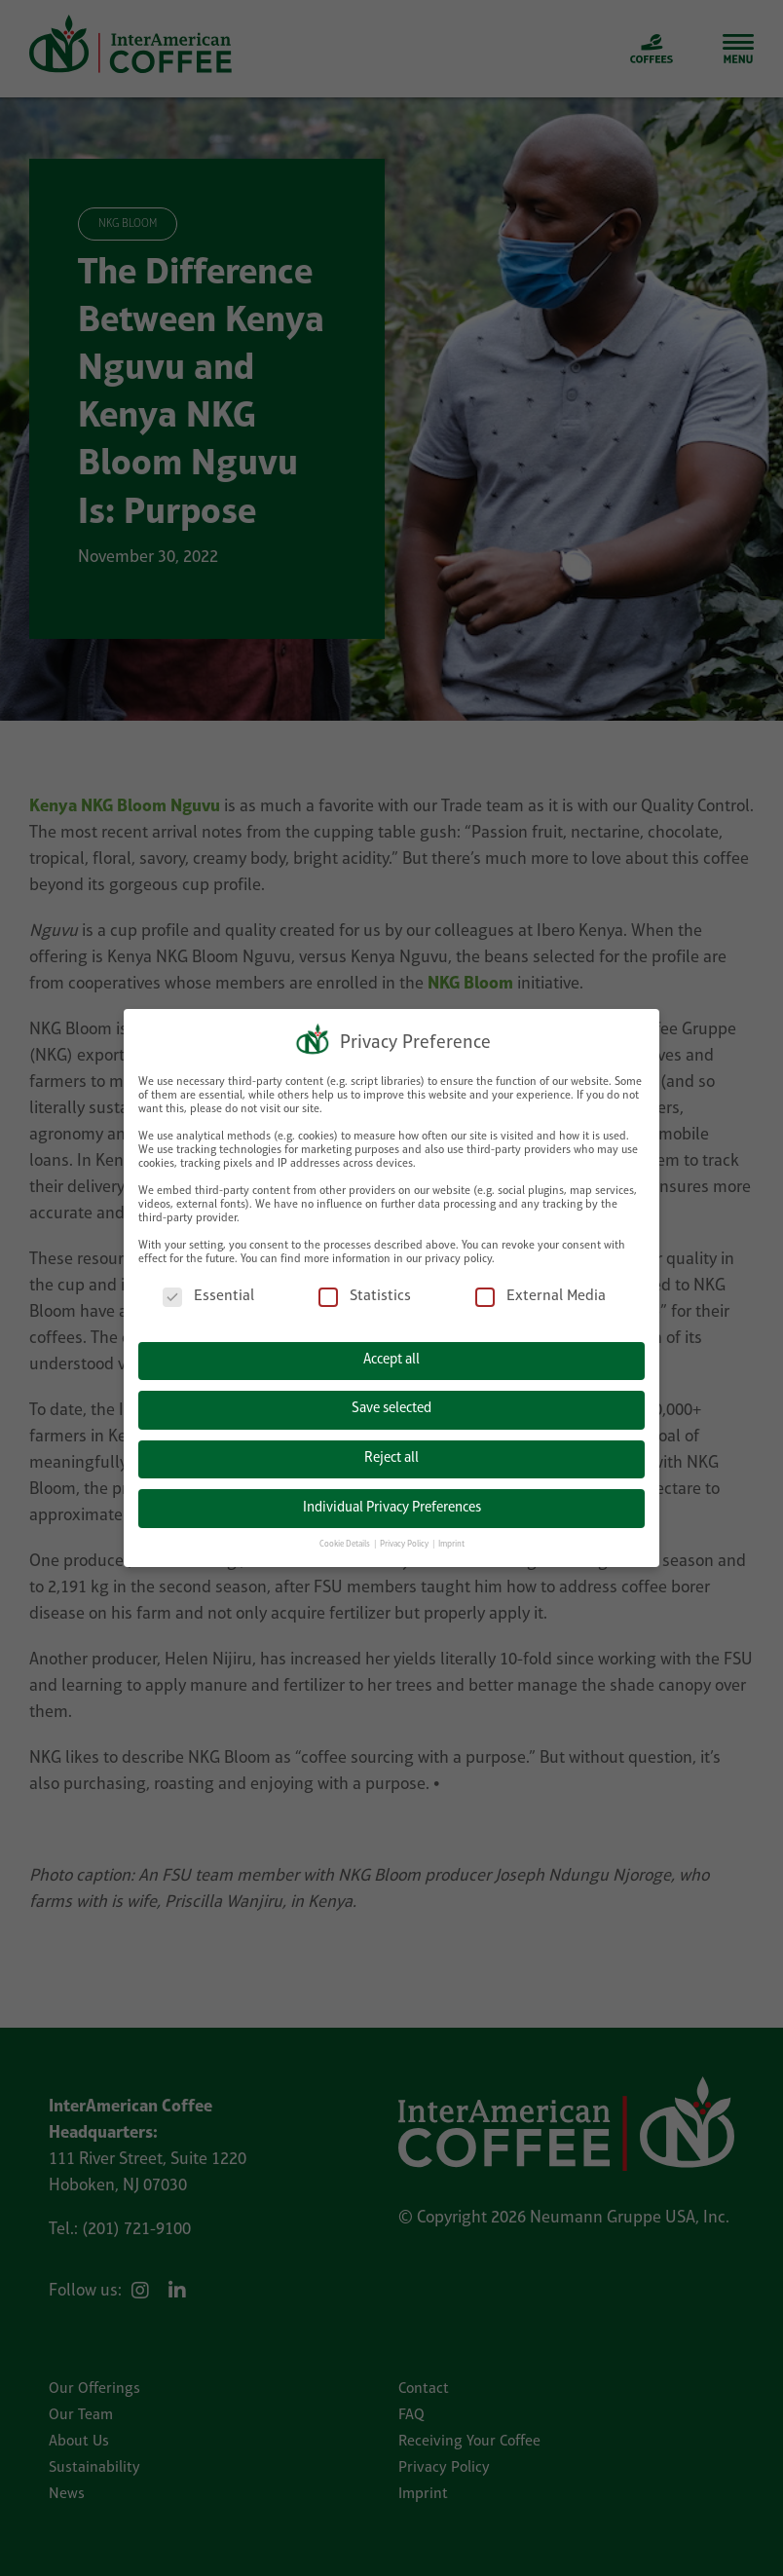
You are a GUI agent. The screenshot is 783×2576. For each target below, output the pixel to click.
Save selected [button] (391, 1407)
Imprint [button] (451, 1542)
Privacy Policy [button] (405, 1542)
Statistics (364, 1295)
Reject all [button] (391, 1456)
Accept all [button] (391, 1358)
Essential (208, 1295)
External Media (540, 1295)
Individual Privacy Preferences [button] (392, 1505)
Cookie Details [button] (345, 1542)
